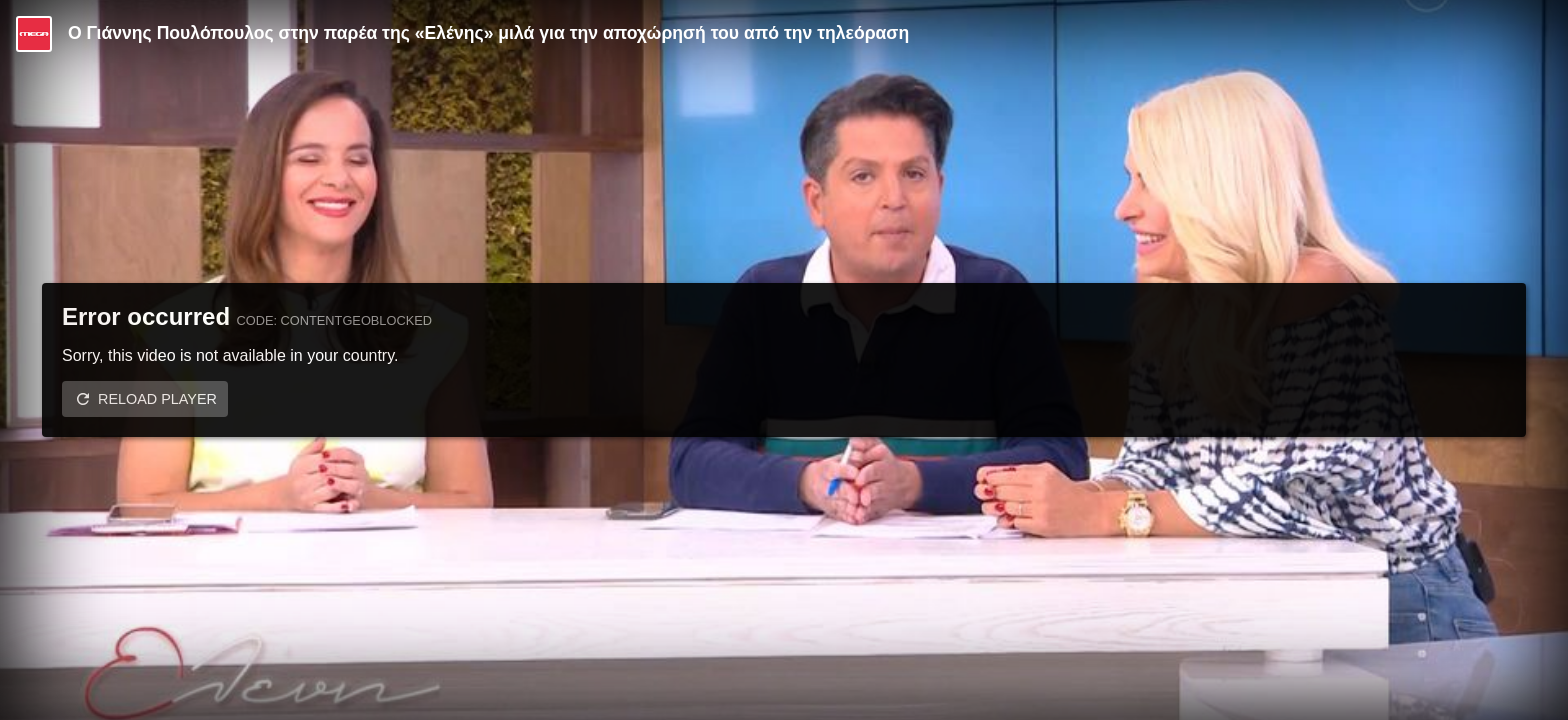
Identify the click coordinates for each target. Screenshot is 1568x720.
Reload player (157, 399)
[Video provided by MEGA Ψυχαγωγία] (34, 34)
